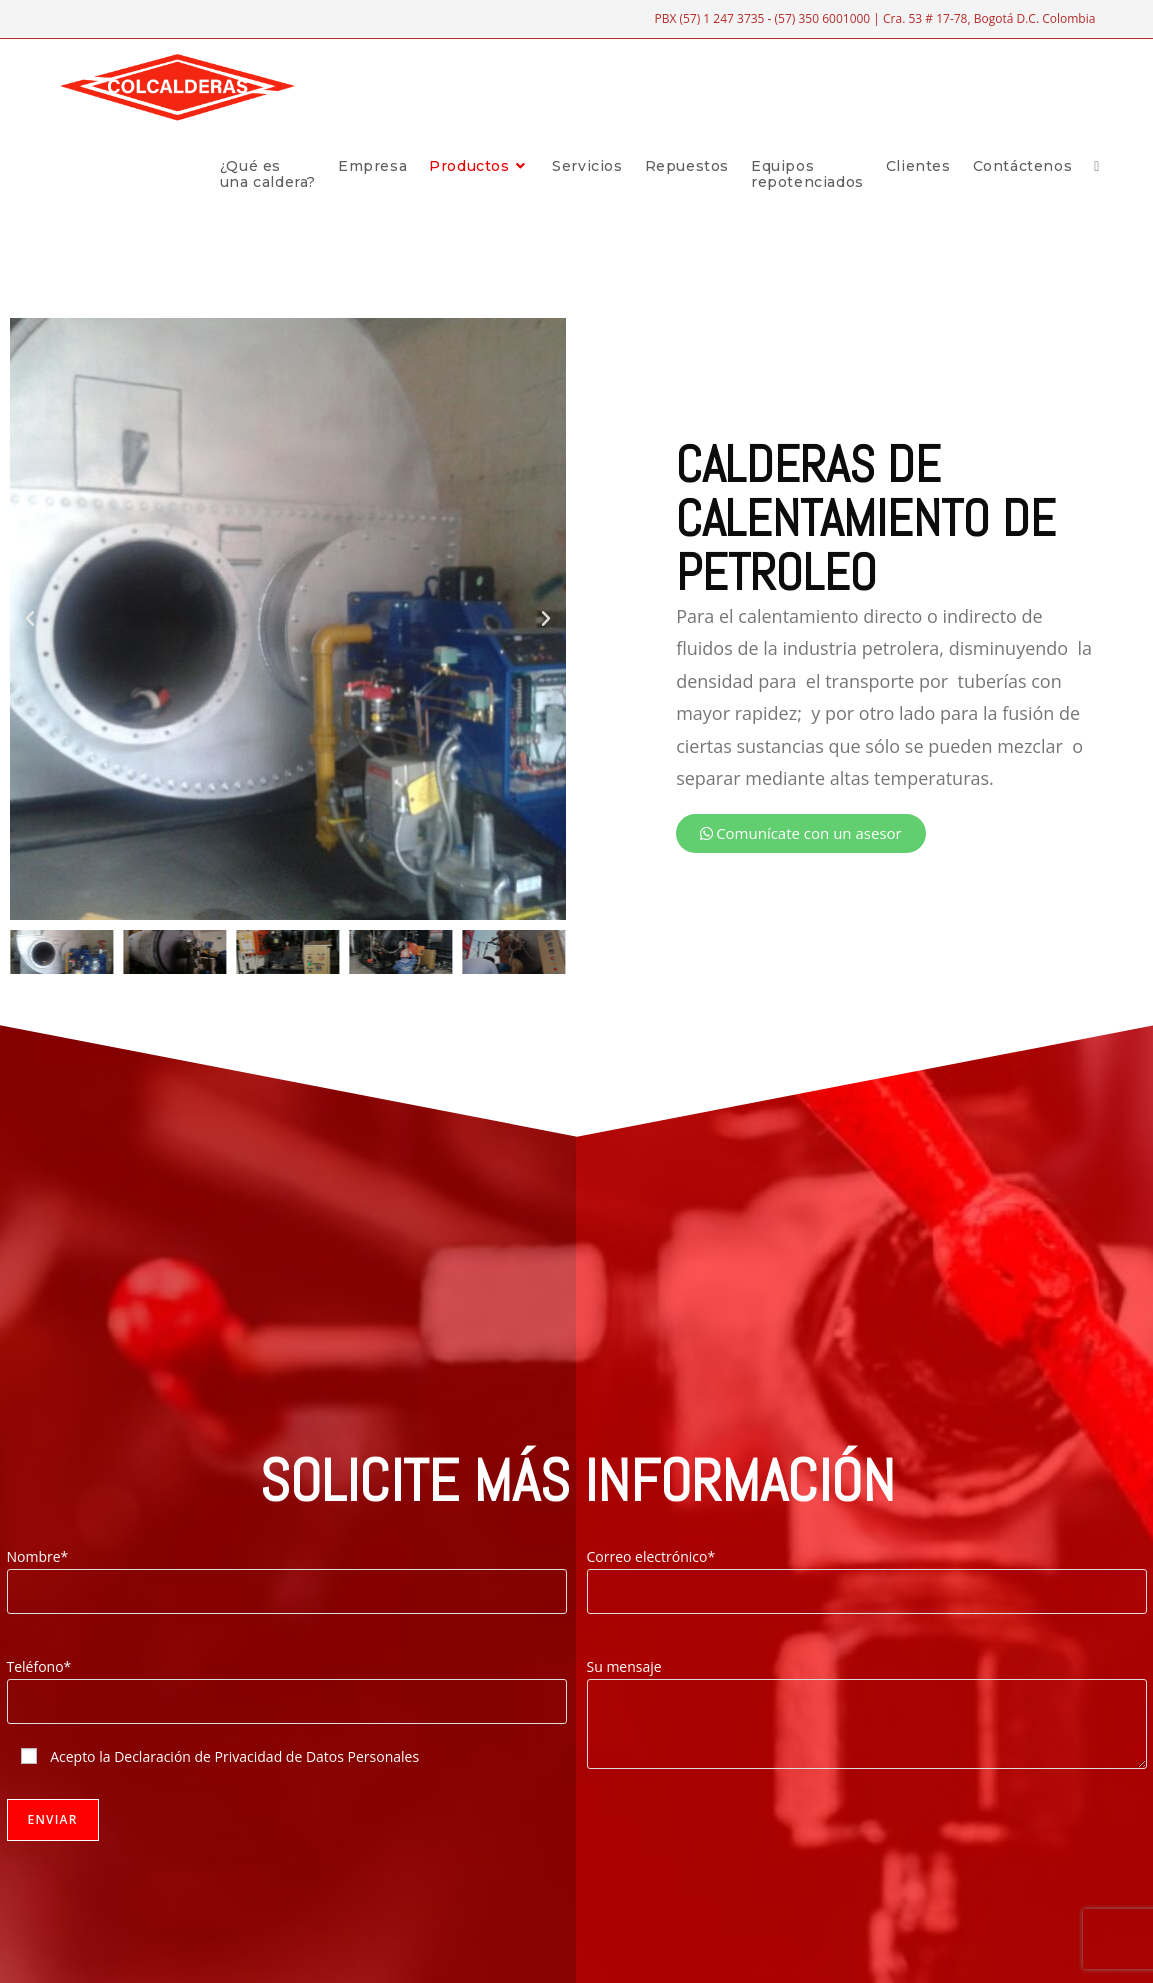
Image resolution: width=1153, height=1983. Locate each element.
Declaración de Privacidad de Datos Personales (266, 1756)
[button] (30, 619)
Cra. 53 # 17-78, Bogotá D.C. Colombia (989, 18)
